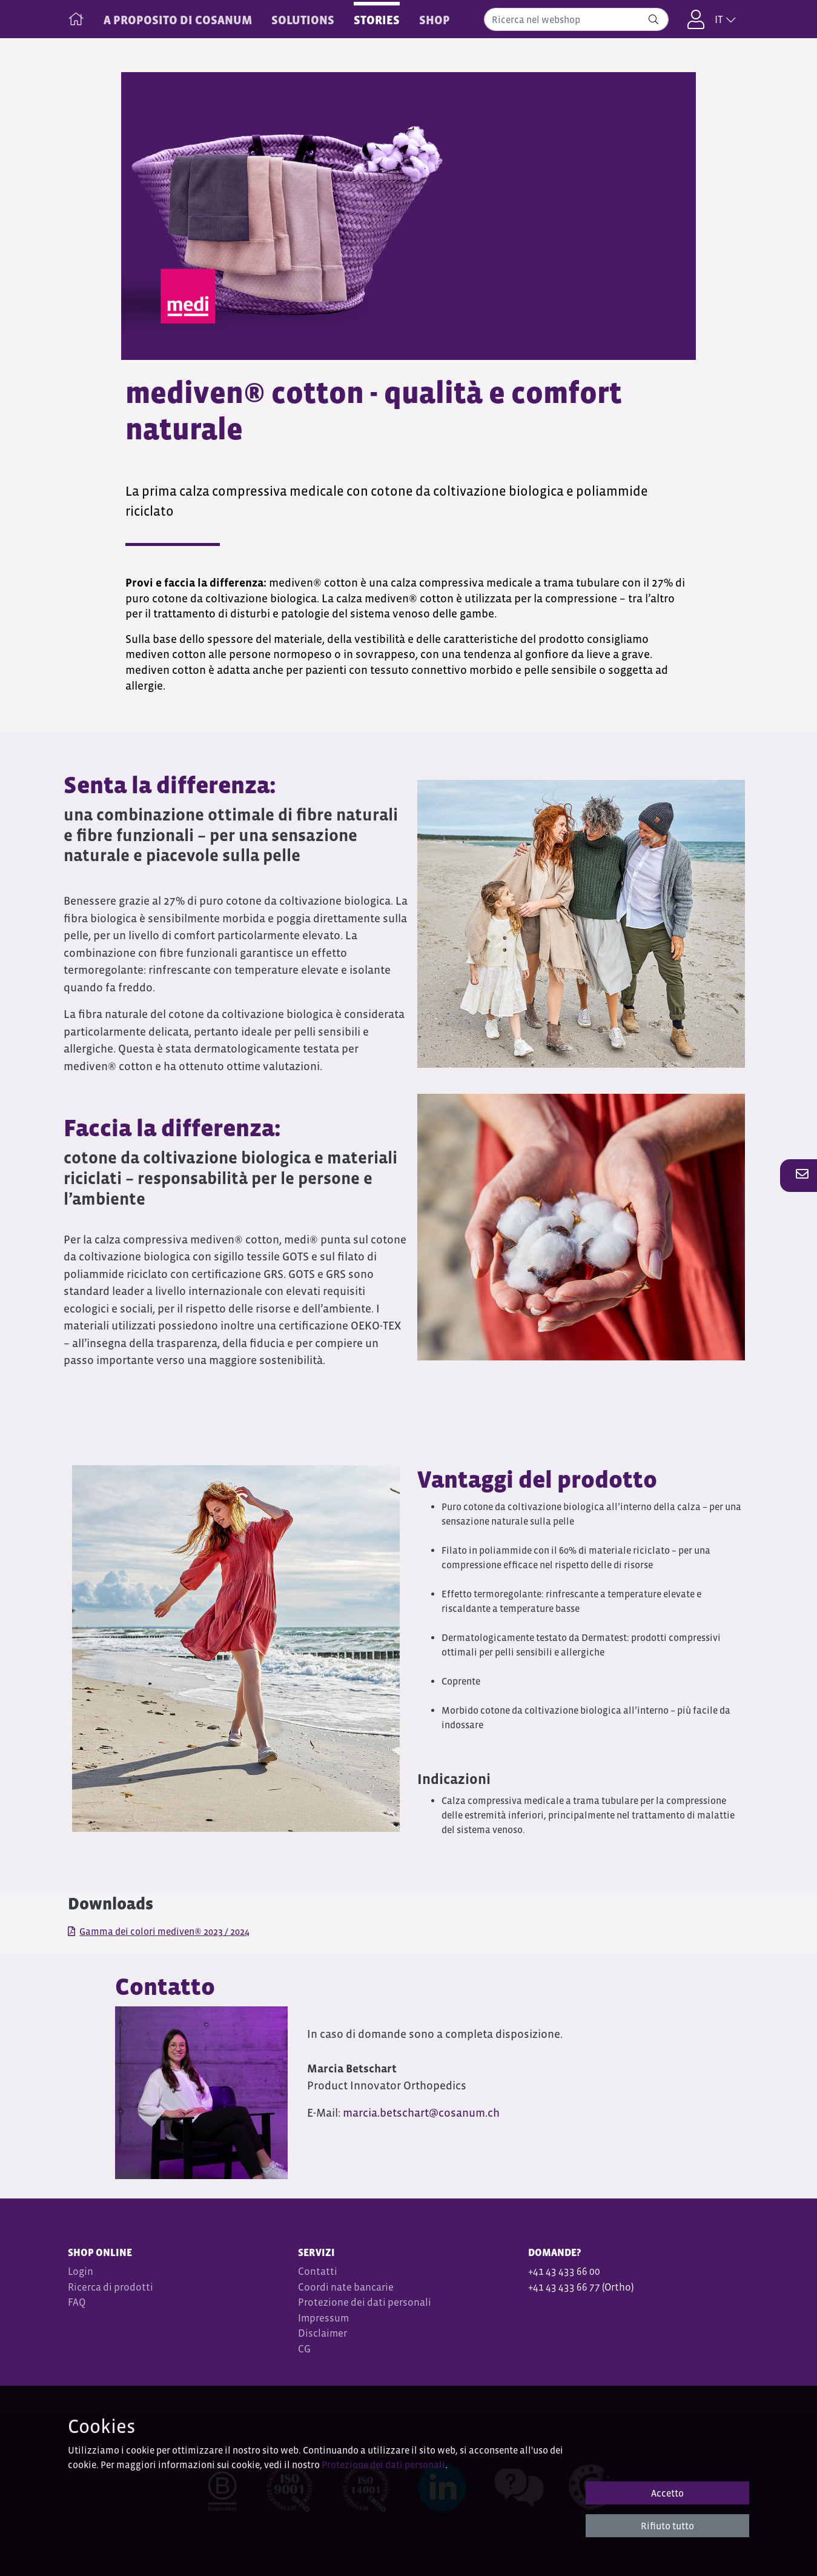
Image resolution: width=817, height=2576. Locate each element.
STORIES (377, 20)
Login (80, 2271)
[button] (799, 1175)
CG (305, 2349)
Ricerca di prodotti (110, 2287)
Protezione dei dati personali (364, 2302)
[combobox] (576, 19)
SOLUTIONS (302, 20)
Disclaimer (322, 2333)
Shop (434, 20)
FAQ (76, 2302)
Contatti (317, 2271)
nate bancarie (362, 2287)
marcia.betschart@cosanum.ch (422, 2112)
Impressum (323, 2318)
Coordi (313, 2287)
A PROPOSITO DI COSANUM (178, 20)
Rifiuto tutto (667, 2525)
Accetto (667, 2493)
